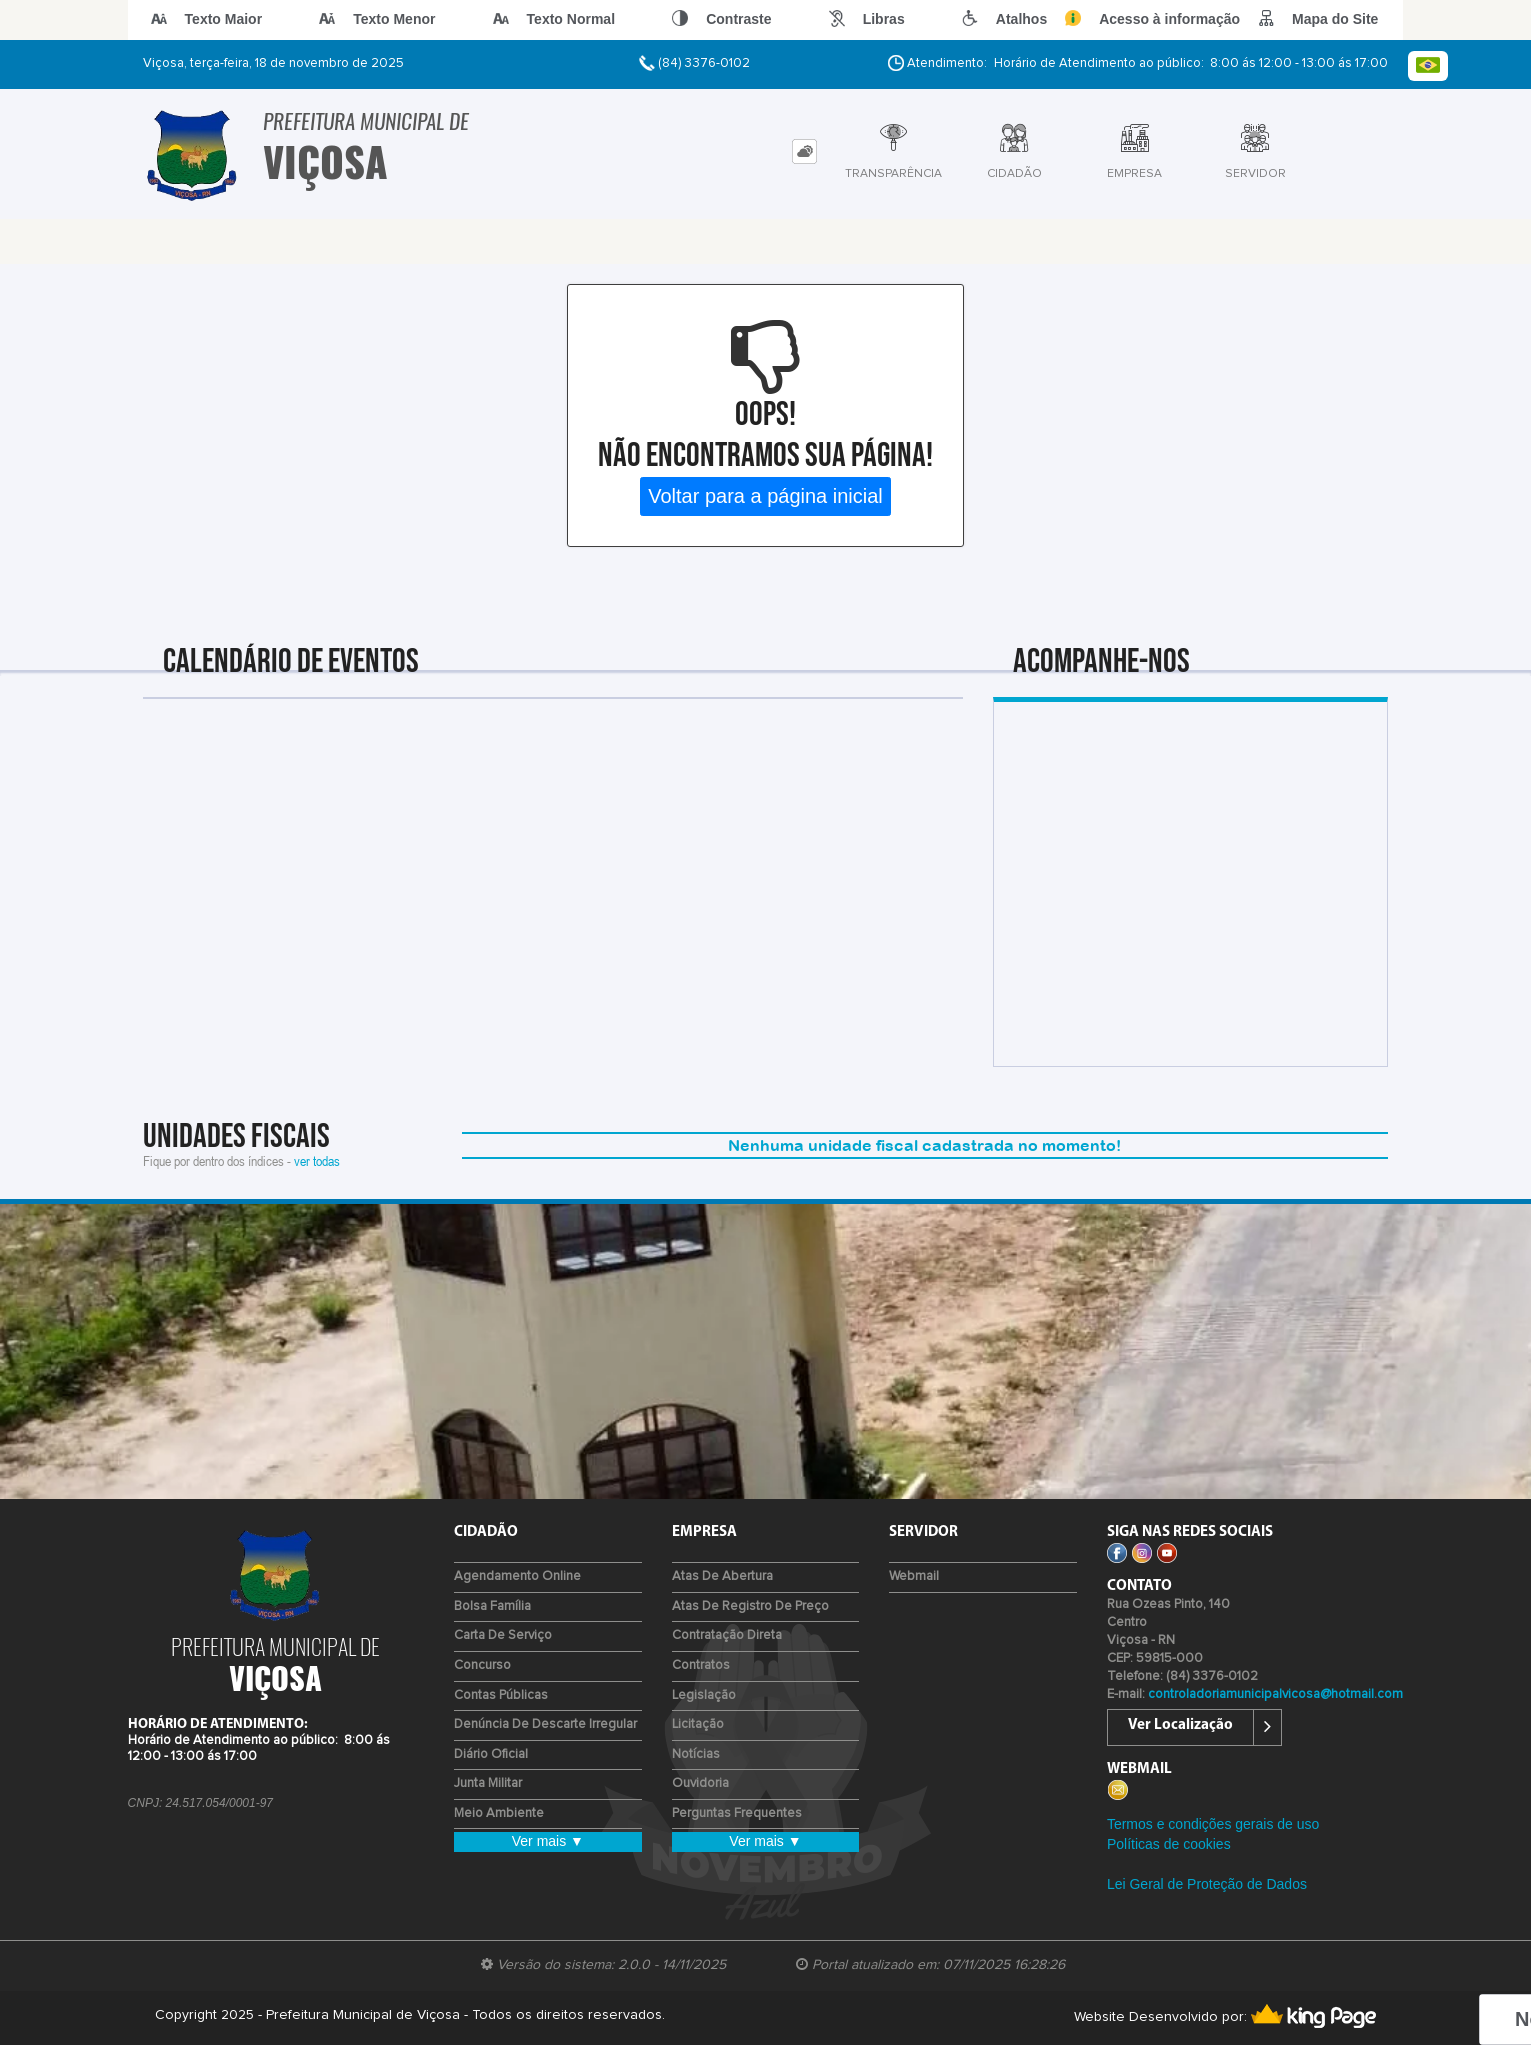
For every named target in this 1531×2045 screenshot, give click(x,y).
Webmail (914, 1576)
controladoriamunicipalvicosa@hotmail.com (1275, 1694)
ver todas (317, 1160)
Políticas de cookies (1169, 1844)
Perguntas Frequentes (737, 1813)
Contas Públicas (501, 1695)
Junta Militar (488, 1783)
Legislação (704, 1695)
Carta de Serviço (503, 1635)
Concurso (482, 1665)
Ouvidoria (700, 1783)
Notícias (696, 1754)
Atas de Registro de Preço (750, 1606)
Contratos (701, 1665)
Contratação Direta (727, 1635)
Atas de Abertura (722, 1576)
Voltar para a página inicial (765, 496)
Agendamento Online (517, 1576)
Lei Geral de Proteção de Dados (1207, 1884)
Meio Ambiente (499, 1813)
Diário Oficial (491, 1754)
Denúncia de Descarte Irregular (545, 1724)
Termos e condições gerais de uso (1213, 1824)
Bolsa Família (492, 1606)
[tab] (804, 151)
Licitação (698, 1724)
